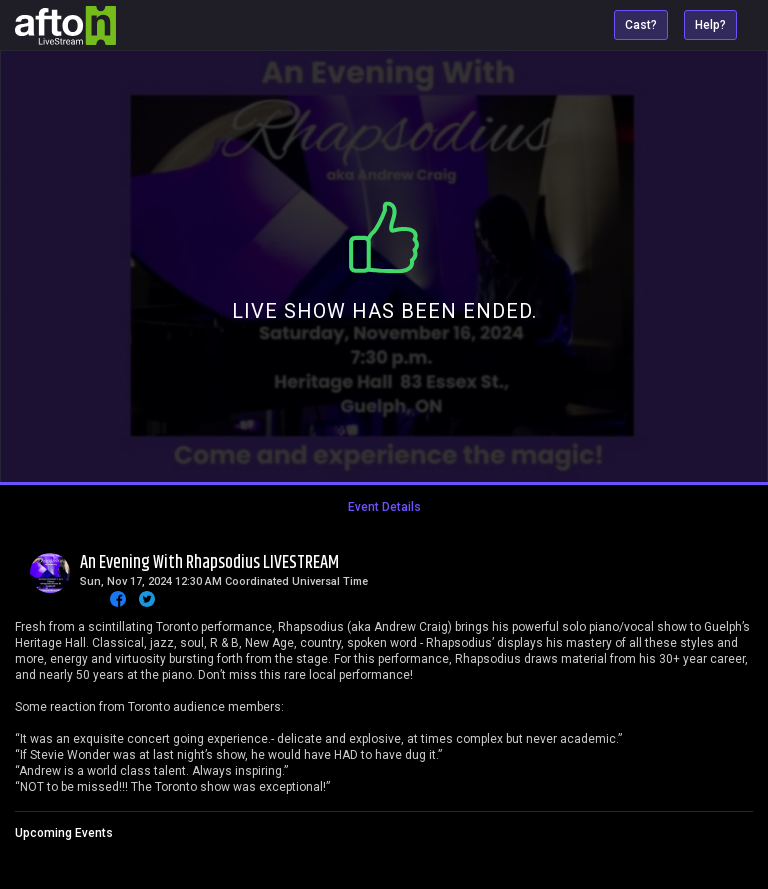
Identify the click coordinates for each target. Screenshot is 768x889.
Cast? (641, 25)
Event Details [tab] (384, 507)
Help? (710, 25)
